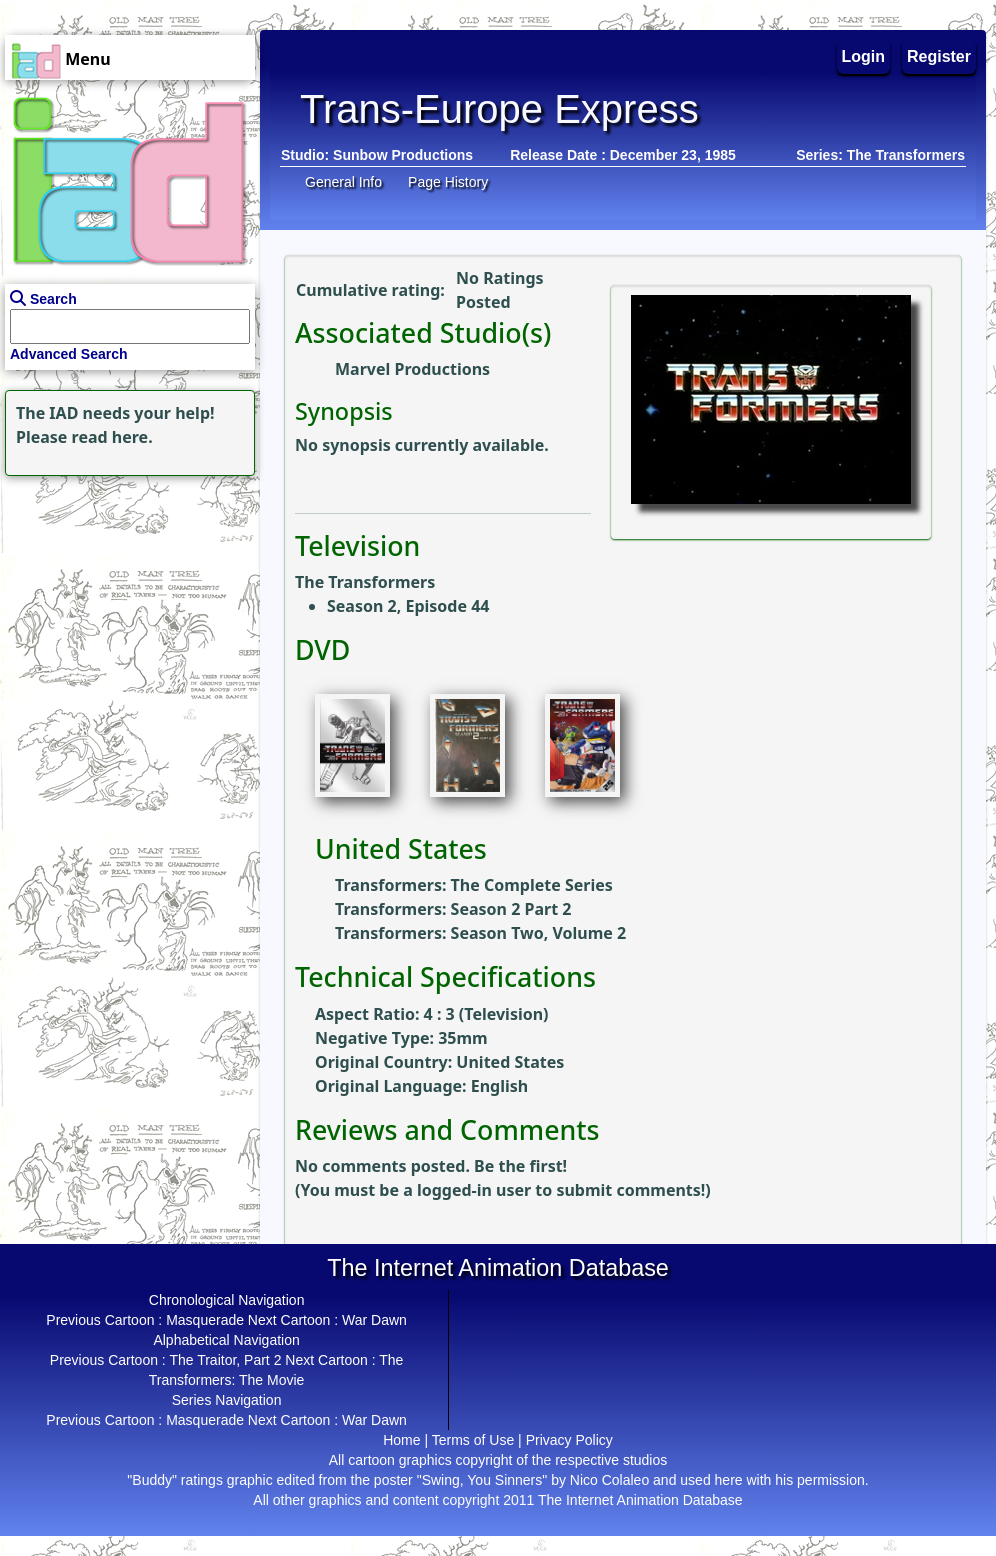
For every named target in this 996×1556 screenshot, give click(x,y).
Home (401, 1440)
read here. (112, 437)
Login (864, 56)
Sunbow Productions (403, 155)
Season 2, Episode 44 (408, 606)
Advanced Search (69, 354)
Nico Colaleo (609, 1480)
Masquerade (205, 1320)
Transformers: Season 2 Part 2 (453, 909)
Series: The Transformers (880, 155)
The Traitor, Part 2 (225, 1360)
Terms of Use (473, 1440)
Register (939, 56)
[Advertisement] (125, 606)
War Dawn (374, 1320)
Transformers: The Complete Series (474, 885)
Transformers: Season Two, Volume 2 (480, 933)
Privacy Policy (569, 1440)
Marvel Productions (412, 369)
